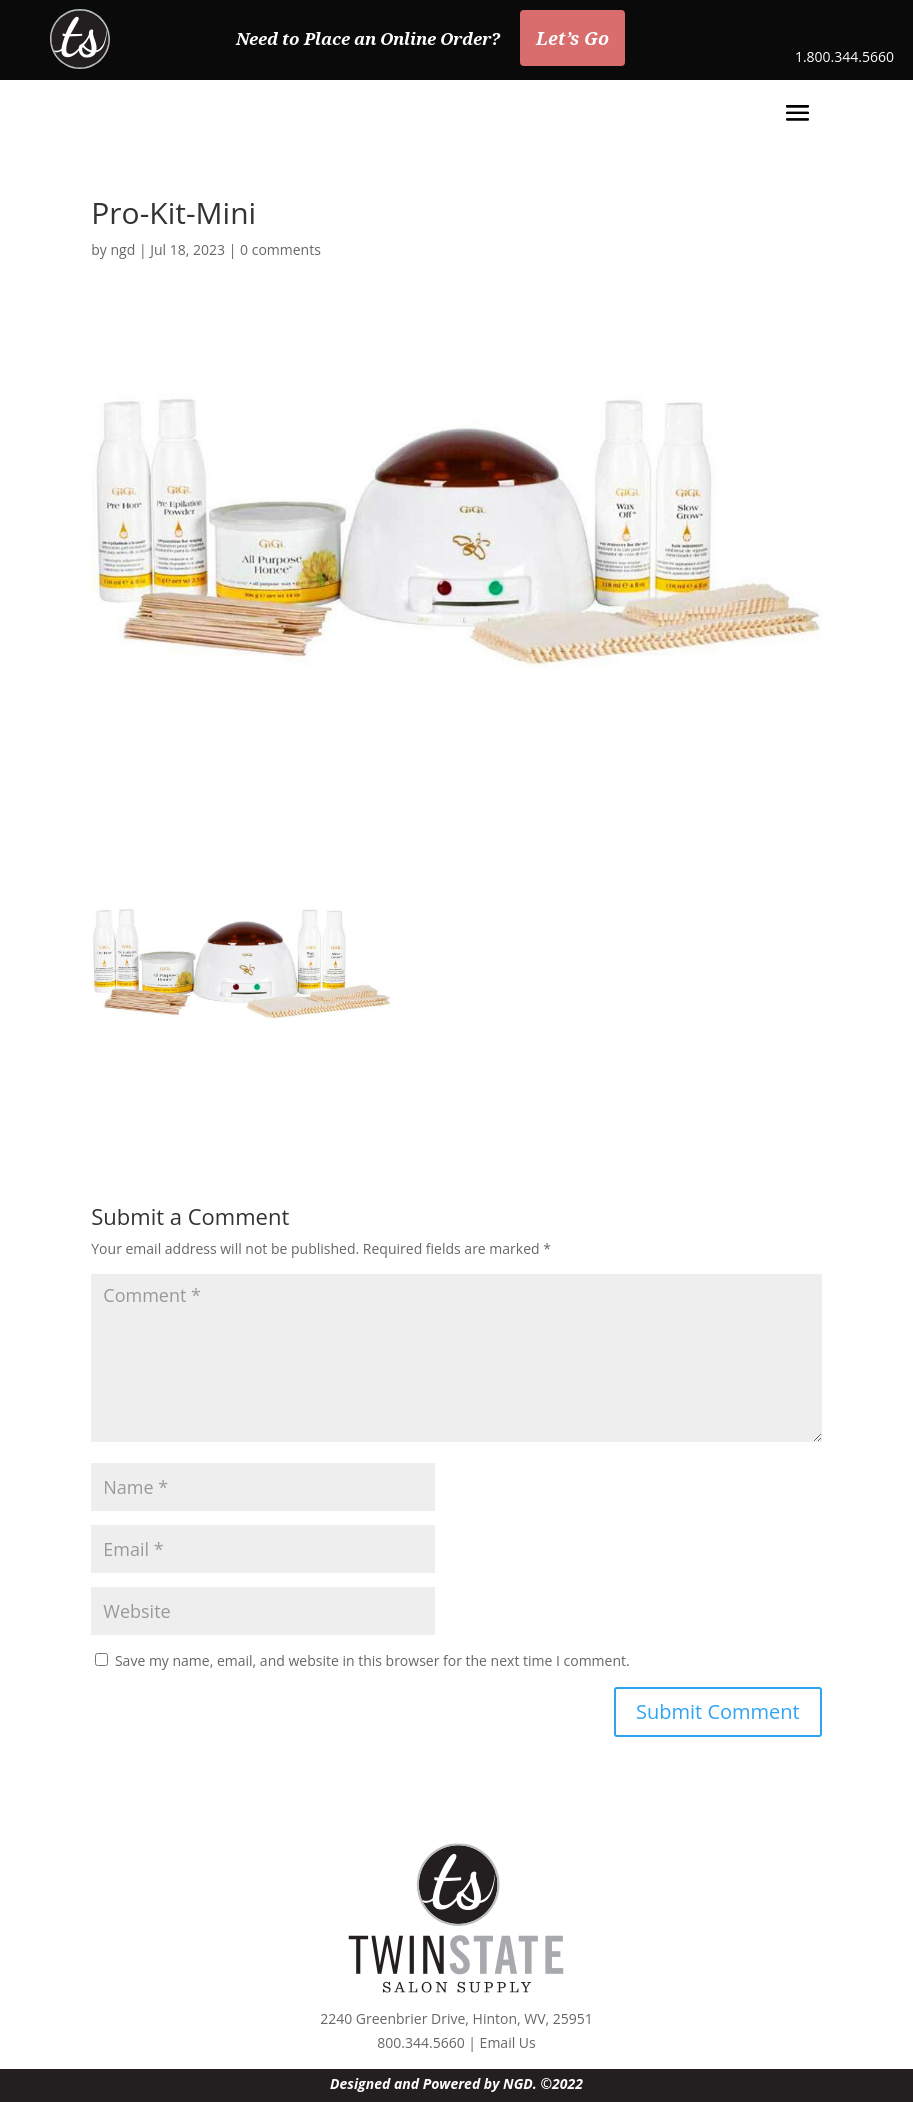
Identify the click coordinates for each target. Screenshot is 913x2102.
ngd (123, 249)
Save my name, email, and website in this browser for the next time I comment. (372, 1660)
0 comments (280, 249)
